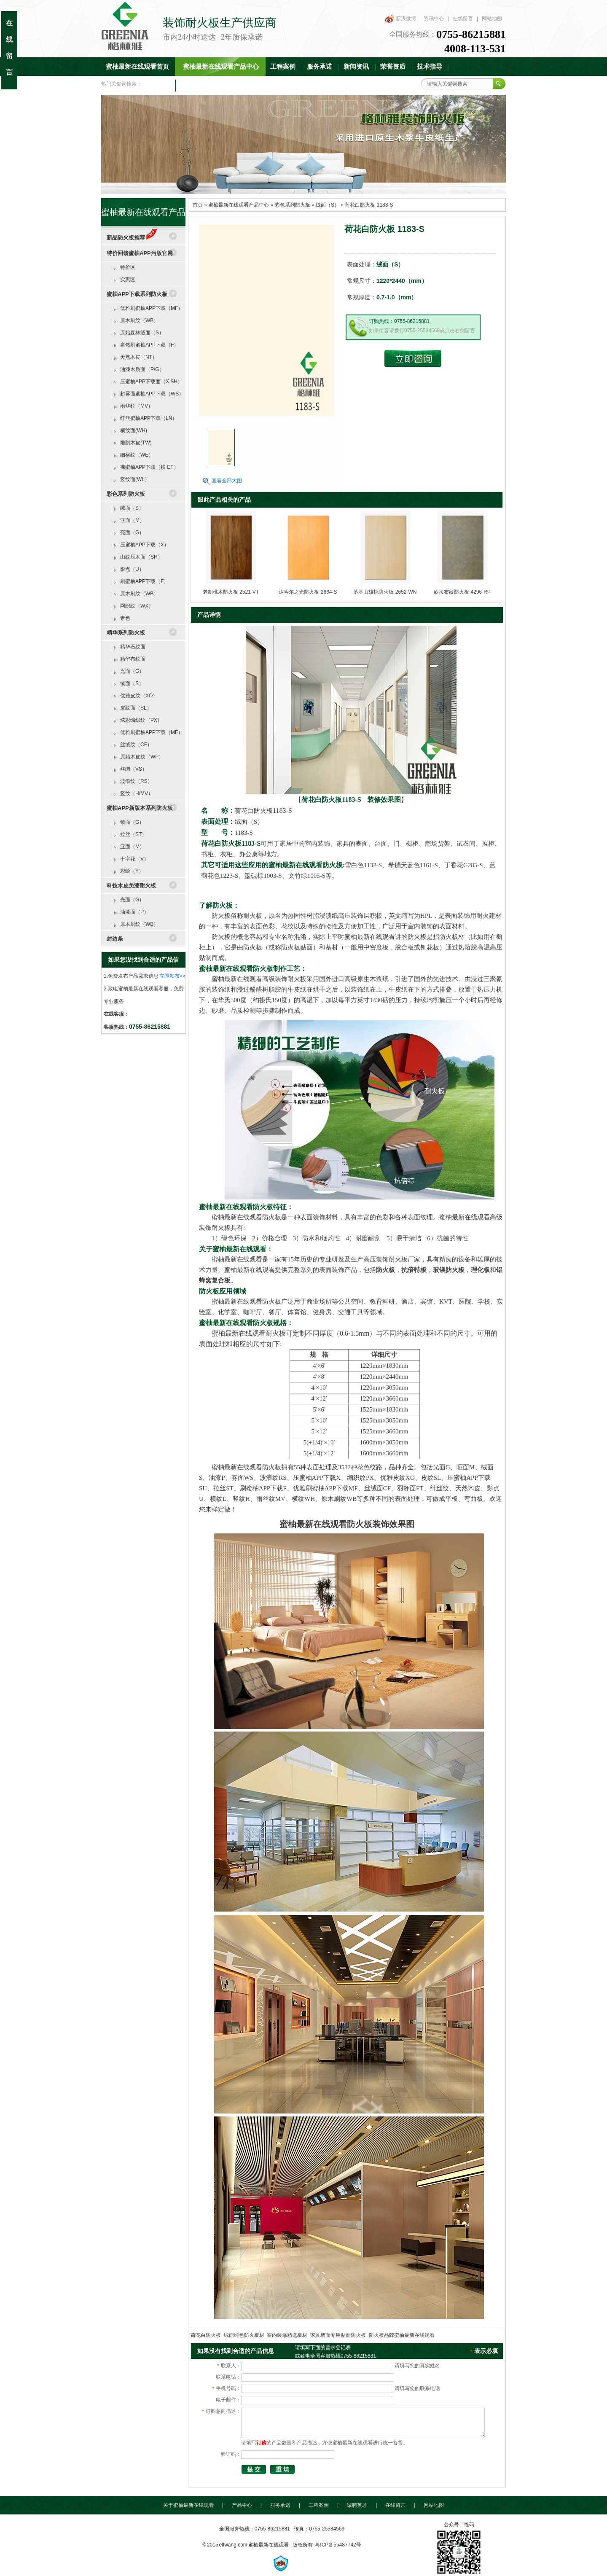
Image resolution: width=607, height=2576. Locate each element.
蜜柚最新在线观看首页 (137, 66)
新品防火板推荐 (132, 237)
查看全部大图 (227, 481)
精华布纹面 (132, 659)
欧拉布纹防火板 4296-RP (462, 592)
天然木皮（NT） (138, 357)
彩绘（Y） (132, 871)
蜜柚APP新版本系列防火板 (140, 808)
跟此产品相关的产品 (224, 499)
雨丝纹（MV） (136, 406)
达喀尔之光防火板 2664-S (308, 592)
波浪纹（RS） (136, 781)
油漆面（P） (134, 912)
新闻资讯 (356, 66)
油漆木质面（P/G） (142, 369)
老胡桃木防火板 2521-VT (231, 592)
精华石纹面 (132, 647)
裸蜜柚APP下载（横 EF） (149, 467)
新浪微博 (406, 19)
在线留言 (463, 19)
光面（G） (132, 671)
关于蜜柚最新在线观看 (188, 2505)
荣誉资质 (393, 66)
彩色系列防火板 (292, 205)
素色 (125, 618)
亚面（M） (132, 520)
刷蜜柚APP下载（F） (144, 581)
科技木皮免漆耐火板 (131, 885)
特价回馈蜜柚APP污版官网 (140, 253)
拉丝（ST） (133, 834)
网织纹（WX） (136, 606)
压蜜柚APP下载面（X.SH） (151, 382)
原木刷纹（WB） (139, 320)
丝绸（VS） (133, 769)
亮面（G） (132, 532)
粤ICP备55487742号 (338, 2545)
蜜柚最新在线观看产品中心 (221, 66)
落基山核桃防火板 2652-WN (384, 592)
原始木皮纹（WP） (142, 757)
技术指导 (429, 66)
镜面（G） (132, 822)
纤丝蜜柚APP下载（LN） (148, 418)
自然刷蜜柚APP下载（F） (149, 345)
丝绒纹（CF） (136, 745)
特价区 (127, 267)
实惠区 (127, 279)
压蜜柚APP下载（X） (144, 545)
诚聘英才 (357, 2505)
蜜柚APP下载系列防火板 (137, 294)
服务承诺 (319, 66)
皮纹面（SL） (136, 708)
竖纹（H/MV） (136, 793)
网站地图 (492, 19)
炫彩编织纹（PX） (141, 720)
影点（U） (132, 569)
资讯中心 (434, 19)
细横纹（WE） (136, 455)
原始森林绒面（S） (142, 333)
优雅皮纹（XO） (139, 696)
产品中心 (242, 2505)
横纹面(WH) (133, 430)
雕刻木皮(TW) (136, 443)
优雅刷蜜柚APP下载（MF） (151, 308)
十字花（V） (134, 859)
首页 (198, 205)
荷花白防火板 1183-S (369, 205)
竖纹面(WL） (135, 479)
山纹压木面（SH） (141, 557)
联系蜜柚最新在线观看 (212, 85)
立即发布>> (172, 976)
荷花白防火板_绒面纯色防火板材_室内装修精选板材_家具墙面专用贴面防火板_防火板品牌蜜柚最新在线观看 (313, 2335)
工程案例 (282, 66)
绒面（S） (327, 205)
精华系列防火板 (126, 632)
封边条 (115, 939)
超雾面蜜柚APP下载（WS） (152, 394)
